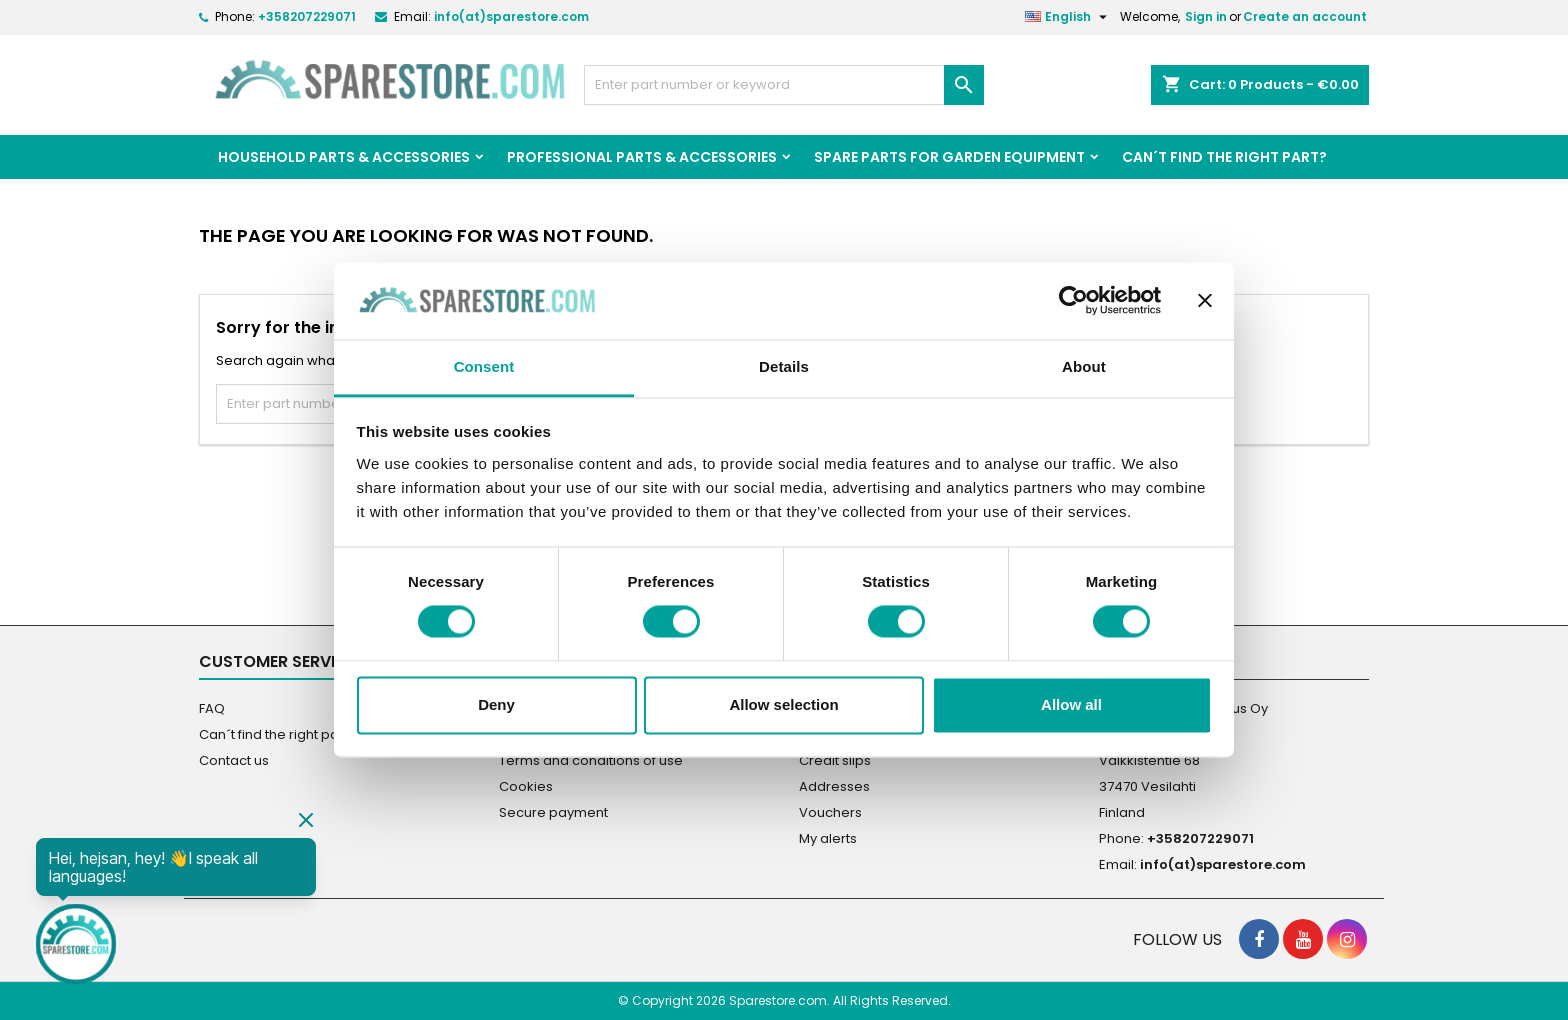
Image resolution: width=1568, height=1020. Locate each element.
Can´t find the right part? (1224, 157)
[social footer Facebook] (1259, 939)
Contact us (234, 760)
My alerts (828, 838)
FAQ (212, 708)
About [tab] (1084, 366)
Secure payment (553, 812)
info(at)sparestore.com (511, 16)
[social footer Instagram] (1347, 939)
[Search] (784, 85)
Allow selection (783, 704)
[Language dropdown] (1068, 17)
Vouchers (830, 812)
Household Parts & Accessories (344, 157)
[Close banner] (1205, 301)
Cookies (526, 786)
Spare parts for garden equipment (949, 157)
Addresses (834, 786)
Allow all (1071, 704)
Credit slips (835, 760)
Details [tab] (784, 366)
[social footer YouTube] (1303, 939)
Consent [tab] (484, 366)
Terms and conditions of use (591, 760)
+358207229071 (307, 16)
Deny (496, 704)
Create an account (1305, 16)
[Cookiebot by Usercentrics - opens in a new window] (1073, 301)
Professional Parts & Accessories (642, 157)
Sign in (1206, 16)
